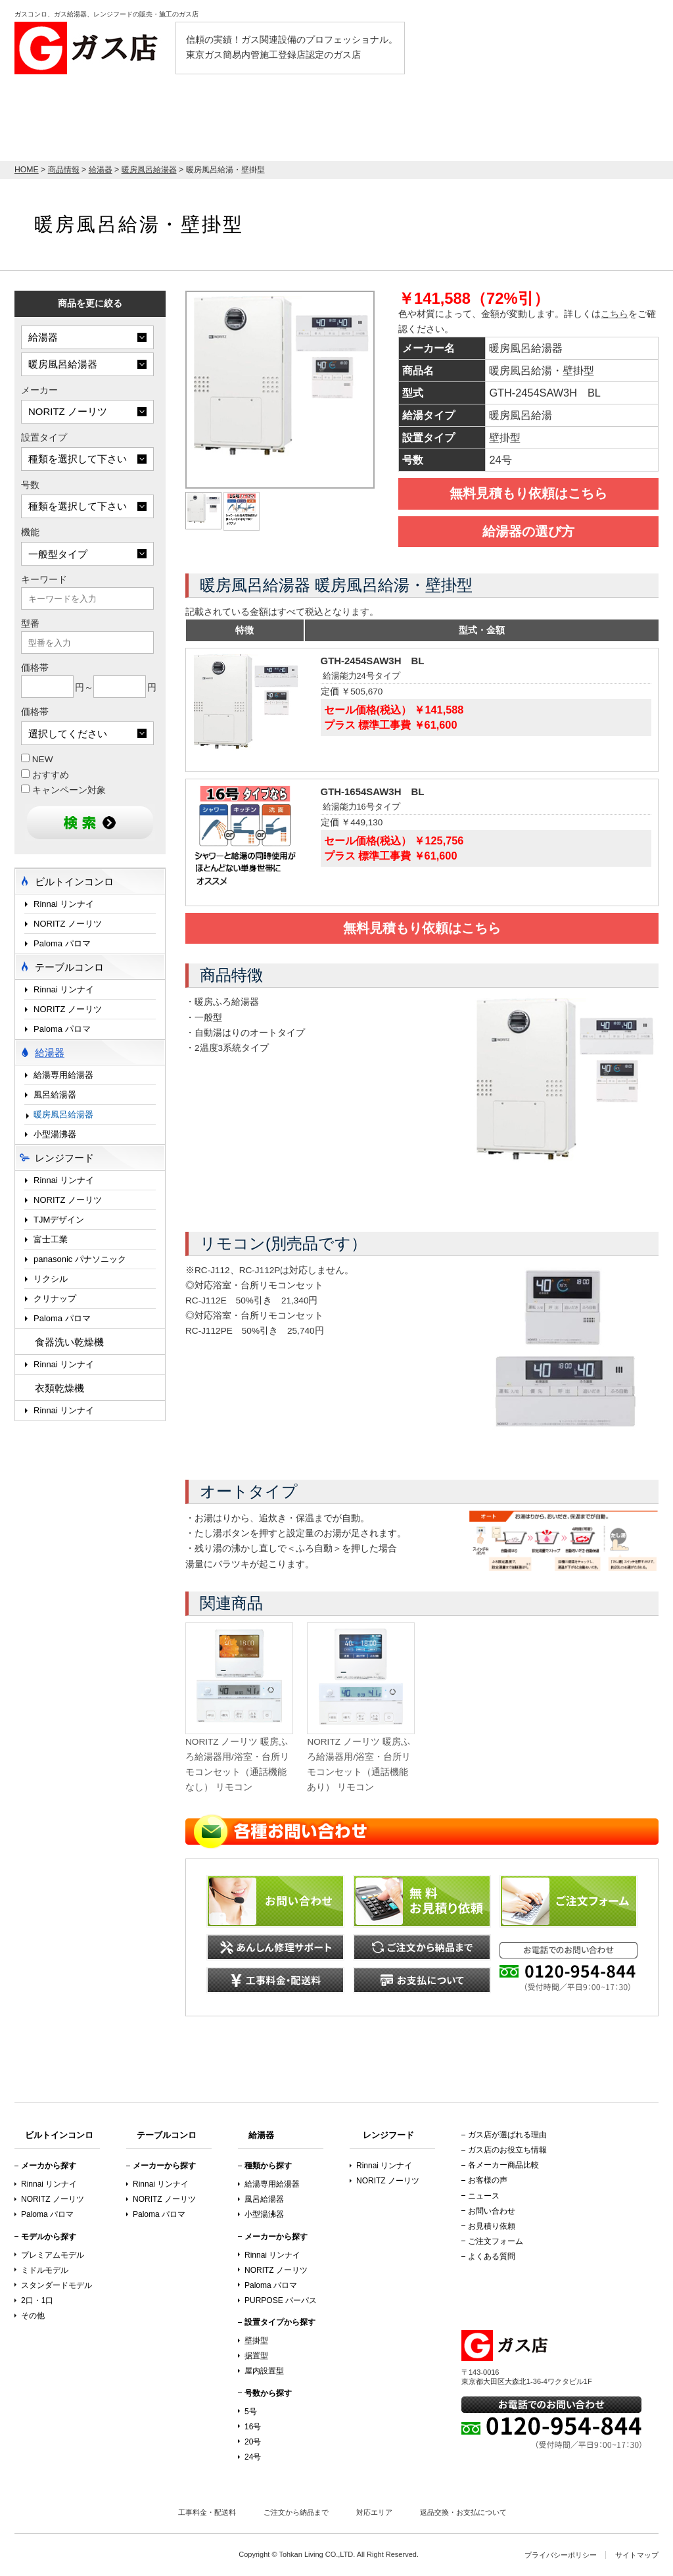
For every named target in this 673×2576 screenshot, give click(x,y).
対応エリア (374, 2512)
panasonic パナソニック (80, 1259)
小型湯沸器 (55, 1134)
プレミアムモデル (52, 2255)
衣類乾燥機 (59, 1388)
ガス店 (90, 48)
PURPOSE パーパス (280, 2300)
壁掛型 (256, 2340)
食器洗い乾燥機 (69, 1342)
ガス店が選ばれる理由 (507, 2134)
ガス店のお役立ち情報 (507, 2149)
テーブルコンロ (471, 123)
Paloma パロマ (62, 943)
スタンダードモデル (56, 2285)
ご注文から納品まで (296, 2512)
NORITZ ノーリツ (68, 924)
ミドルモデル (44, 2270)
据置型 (256, 2355)
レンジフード (379, 123)
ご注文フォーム (495, 2241)
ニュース (483, 2195)
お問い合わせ (491, 2211)
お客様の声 (487, 2180)
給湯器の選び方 (528, 531)
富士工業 (51, 1239)
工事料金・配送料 (207, 2512)
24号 (252, 2457)
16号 (252, 2426)
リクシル (51, 1279)
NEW (37, 759)
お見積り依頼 (491, 2226)
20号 (252, 2441)
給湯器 (304, 123)
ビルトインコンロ (219, 123)
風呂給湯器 (55, 1095)
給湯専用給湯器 (63, 1075)
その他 (33, 2315)
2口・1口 (37, 2300)
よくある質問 (491, 2256)
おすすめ (45, 774)
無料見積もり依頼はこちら (528, 493)
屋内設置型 (264, 2370)
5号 (250, 2411)
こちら (614, 314)
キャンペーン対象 (63, 790)
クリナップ (55, 1298)
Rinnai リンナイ (64, 904)
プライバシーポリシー (560, 2555)
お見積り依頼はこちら (590, 116)
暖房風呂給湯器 (63, 1114)
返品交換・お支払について (463, 2512)
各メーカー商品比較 (503, 2165)
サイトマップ (637, 2555)
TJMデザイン (59, 1220)
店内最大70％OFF (90, 116)
